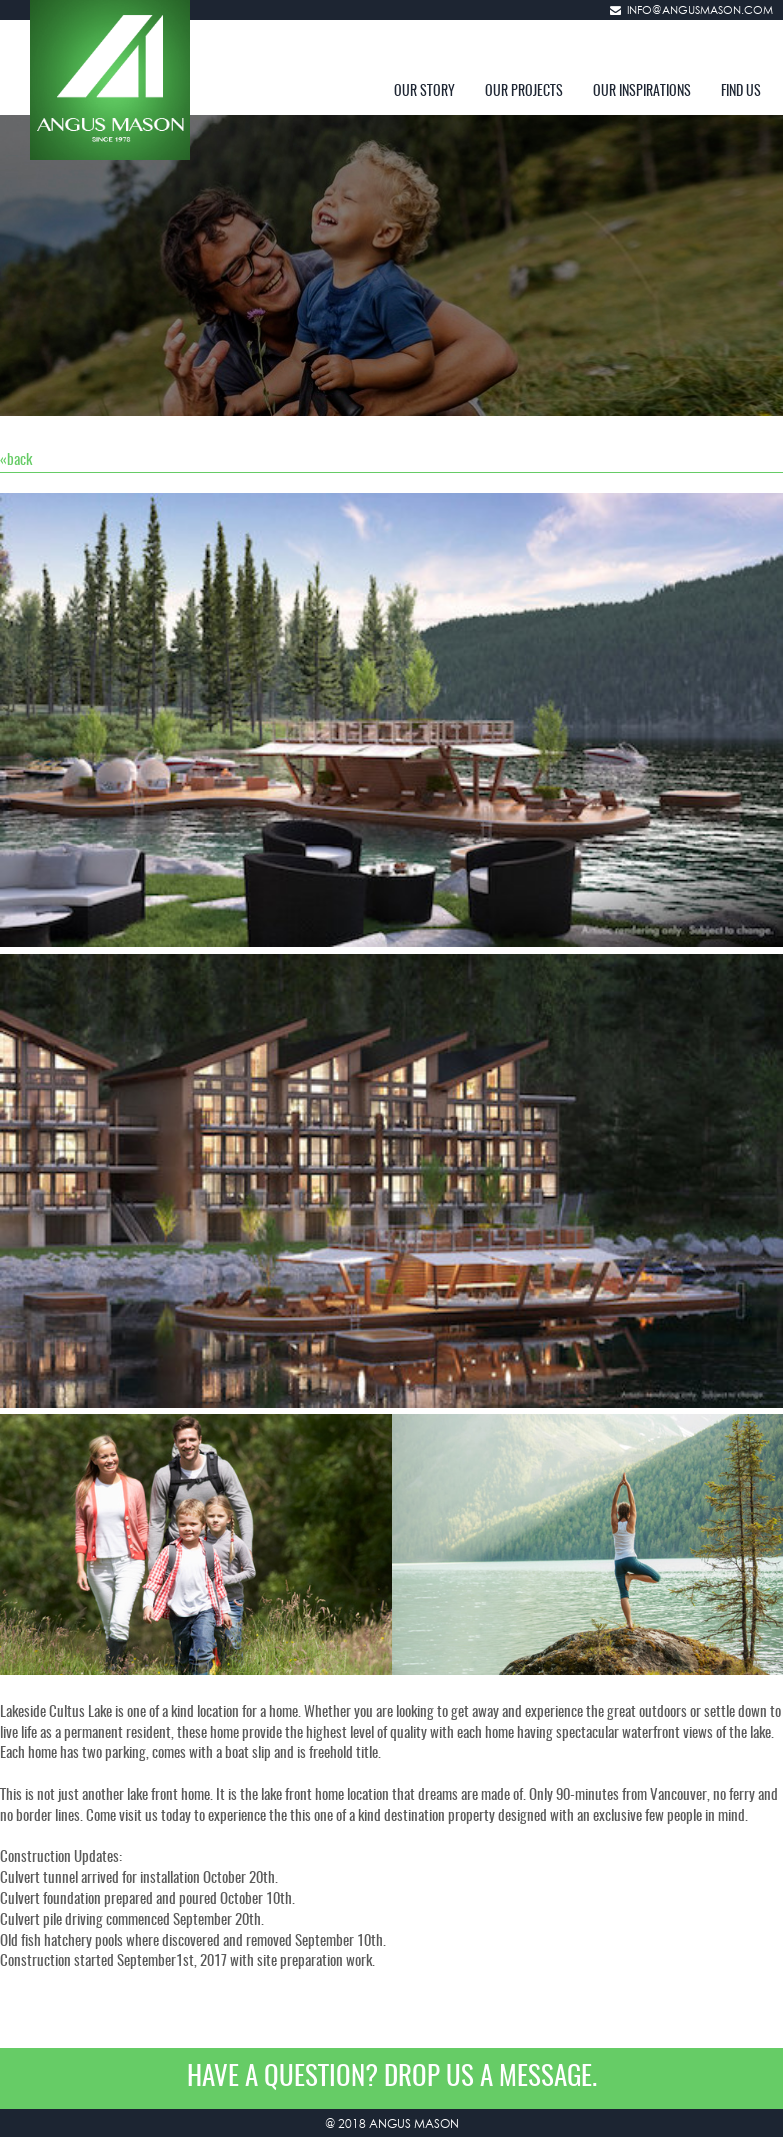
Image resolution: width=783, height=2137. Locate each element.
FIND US (741, 92)
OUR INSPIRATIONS (642, 92)
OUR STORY (424, 92)
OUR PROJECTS (524, 92)
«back (16, 460)
